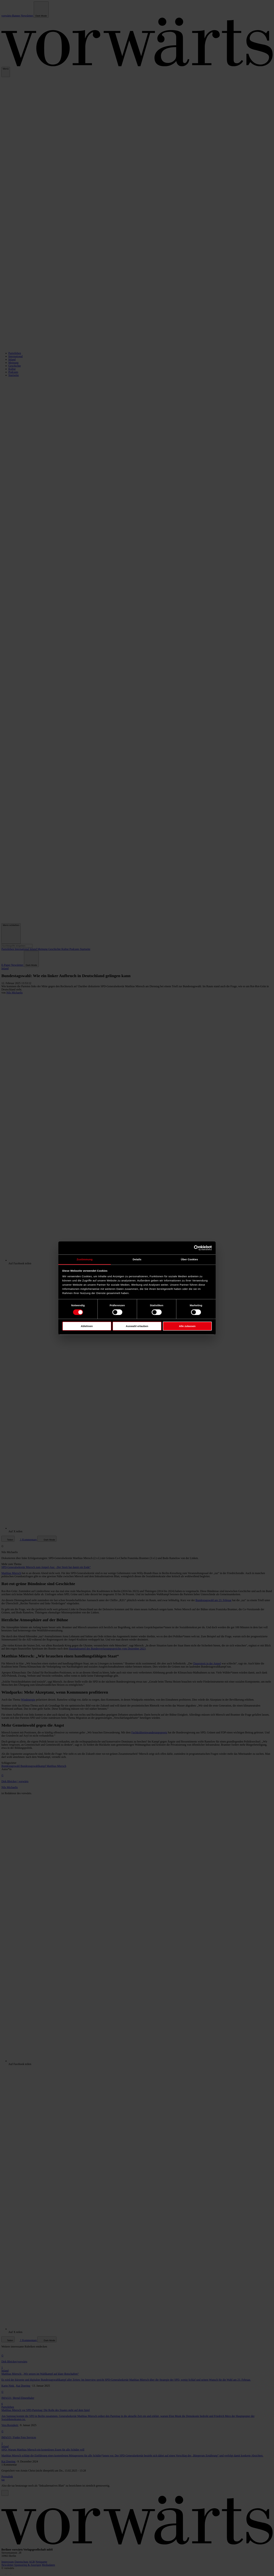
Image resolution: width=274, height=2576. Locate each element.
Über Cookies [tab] (189, 1259)
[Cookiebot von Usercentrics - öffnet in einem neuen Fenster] (196, 1248)
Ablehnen (87, 1326)
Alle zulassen (187, 1326)
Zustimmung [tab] (85, 1259)
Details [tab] (137, 1259)
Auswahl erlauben (137, 1326)
